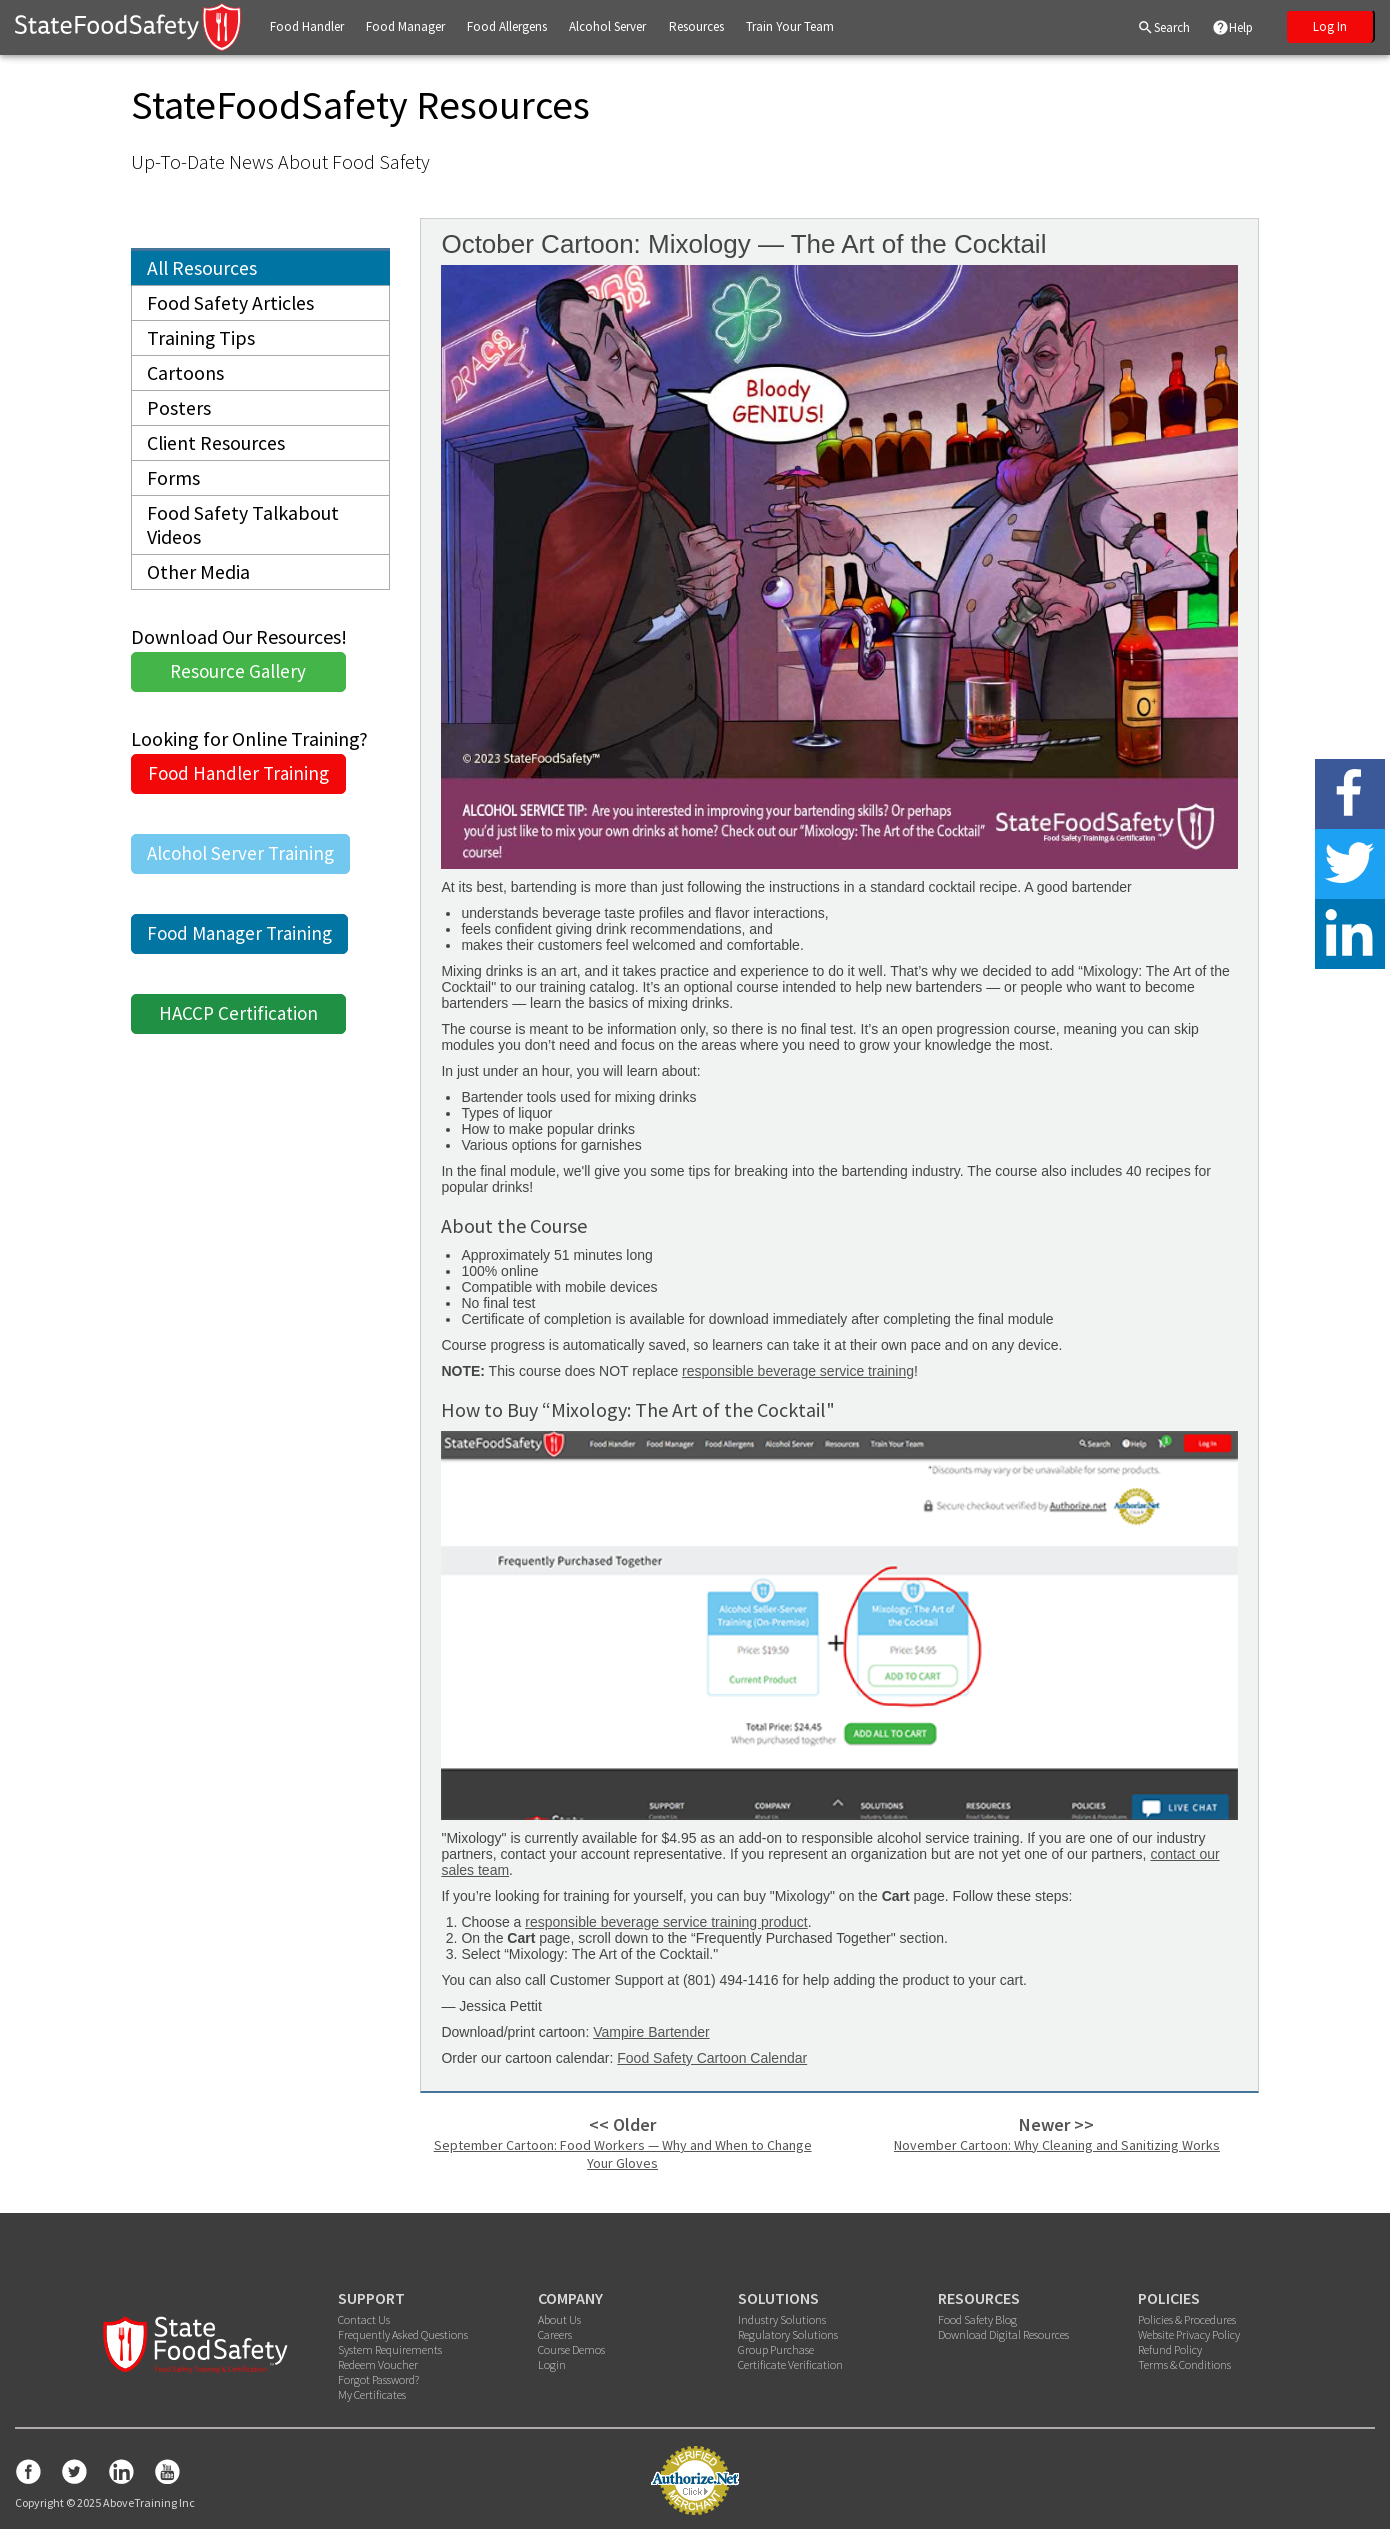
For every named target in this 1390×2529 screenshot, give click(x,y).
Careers (555, 2334)
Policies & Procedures (1187, 2319)
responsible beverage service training (798, 1371)
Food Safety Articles (231, 304)
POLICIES (1169, 2298)
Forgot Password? (378, 2379)
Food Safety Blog (977, 2319)
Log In (1330, 26)
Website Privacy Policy (1189, 2334)
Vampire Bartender (651, 2032)
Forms (173, 484)
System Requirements (390, 2349)
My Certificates (372, 2394)
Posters (179, 412)
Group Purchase (776, 2349)
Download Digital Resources (1003, 2334)
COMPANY (570, 2298)
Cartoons (185, 376)
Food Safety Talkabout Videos (243, 533)
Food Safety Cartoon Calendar (712, 2058)
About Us (559, 2319)
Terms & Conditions (1184, 2364)
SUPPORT (371, 2298)
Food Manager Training (239, 943)
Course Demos (571, 2349)
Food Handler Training (238, 783)
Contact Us (364, 2319)
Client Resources (216, 448)
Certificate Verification (790, 2364)
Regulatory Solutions (788, 2334)
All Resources (203, 268)
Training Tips (201, 340)
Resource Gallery (238, 681)
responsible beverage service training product (666, 1922)
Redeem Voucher (378, 2364)
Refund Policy (1170, 2349)
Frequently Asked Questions (403, 2334)
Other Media (198, 581)
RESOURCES (979, 2298)
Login (552, 2364)
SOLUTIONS (778, 2298)
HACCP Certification (238, 1023)
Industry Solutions (782, 2319)
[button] (307, 27)
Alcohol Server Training (240, 863)
